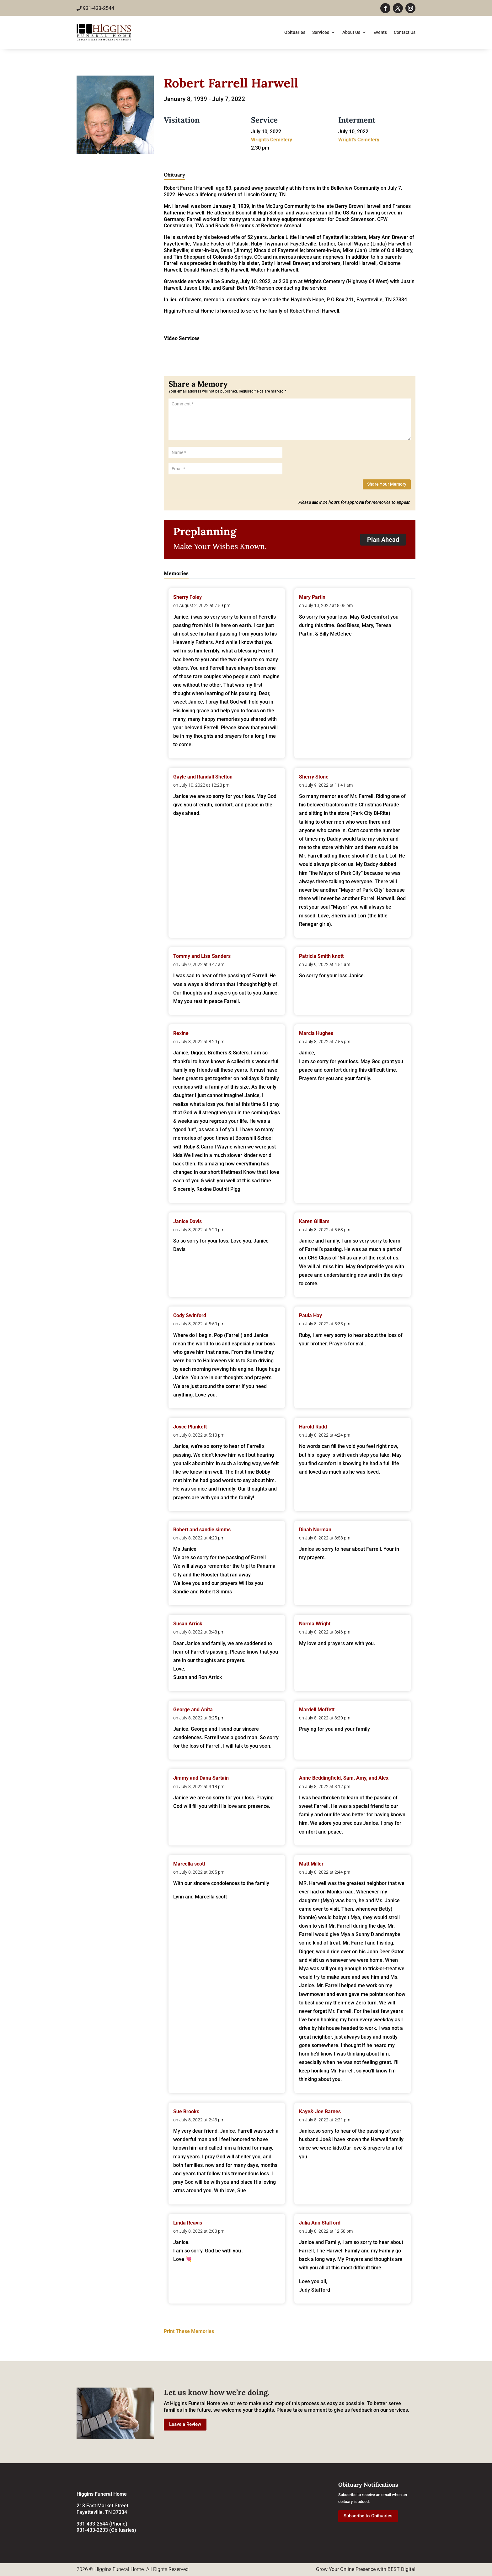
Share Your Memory (386, 484)
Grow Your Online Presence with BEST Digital (365, 2569)
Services (320, 32)
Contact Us (404, 32)
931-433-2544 (95, 8)
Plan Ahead (383, 539)
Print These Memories (189, 2331)
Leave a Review (185, 2424)
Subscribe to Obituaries (368, 2516)
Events (380, 32)
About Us (351, 32)
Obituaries (294, 32)
